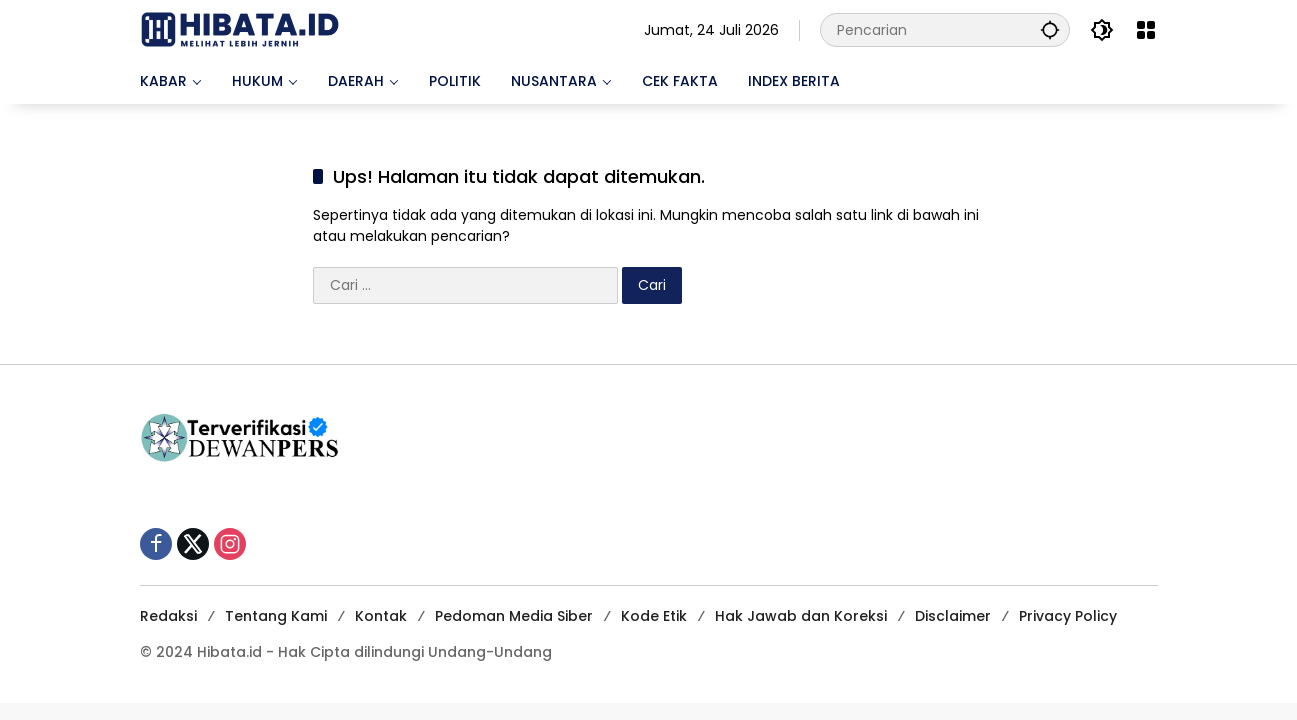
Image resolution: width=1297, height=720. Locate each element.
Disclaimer (953, 616)
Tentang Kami (276, 616)
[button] (1050, 29)
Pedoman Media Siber (514, 616)
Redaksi (168, 616)
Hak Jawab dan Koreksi (801, 616)
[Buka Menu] (1146, 30)
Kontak (381, 616)
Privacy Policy (1068, 616)
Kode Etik (654, 616)
